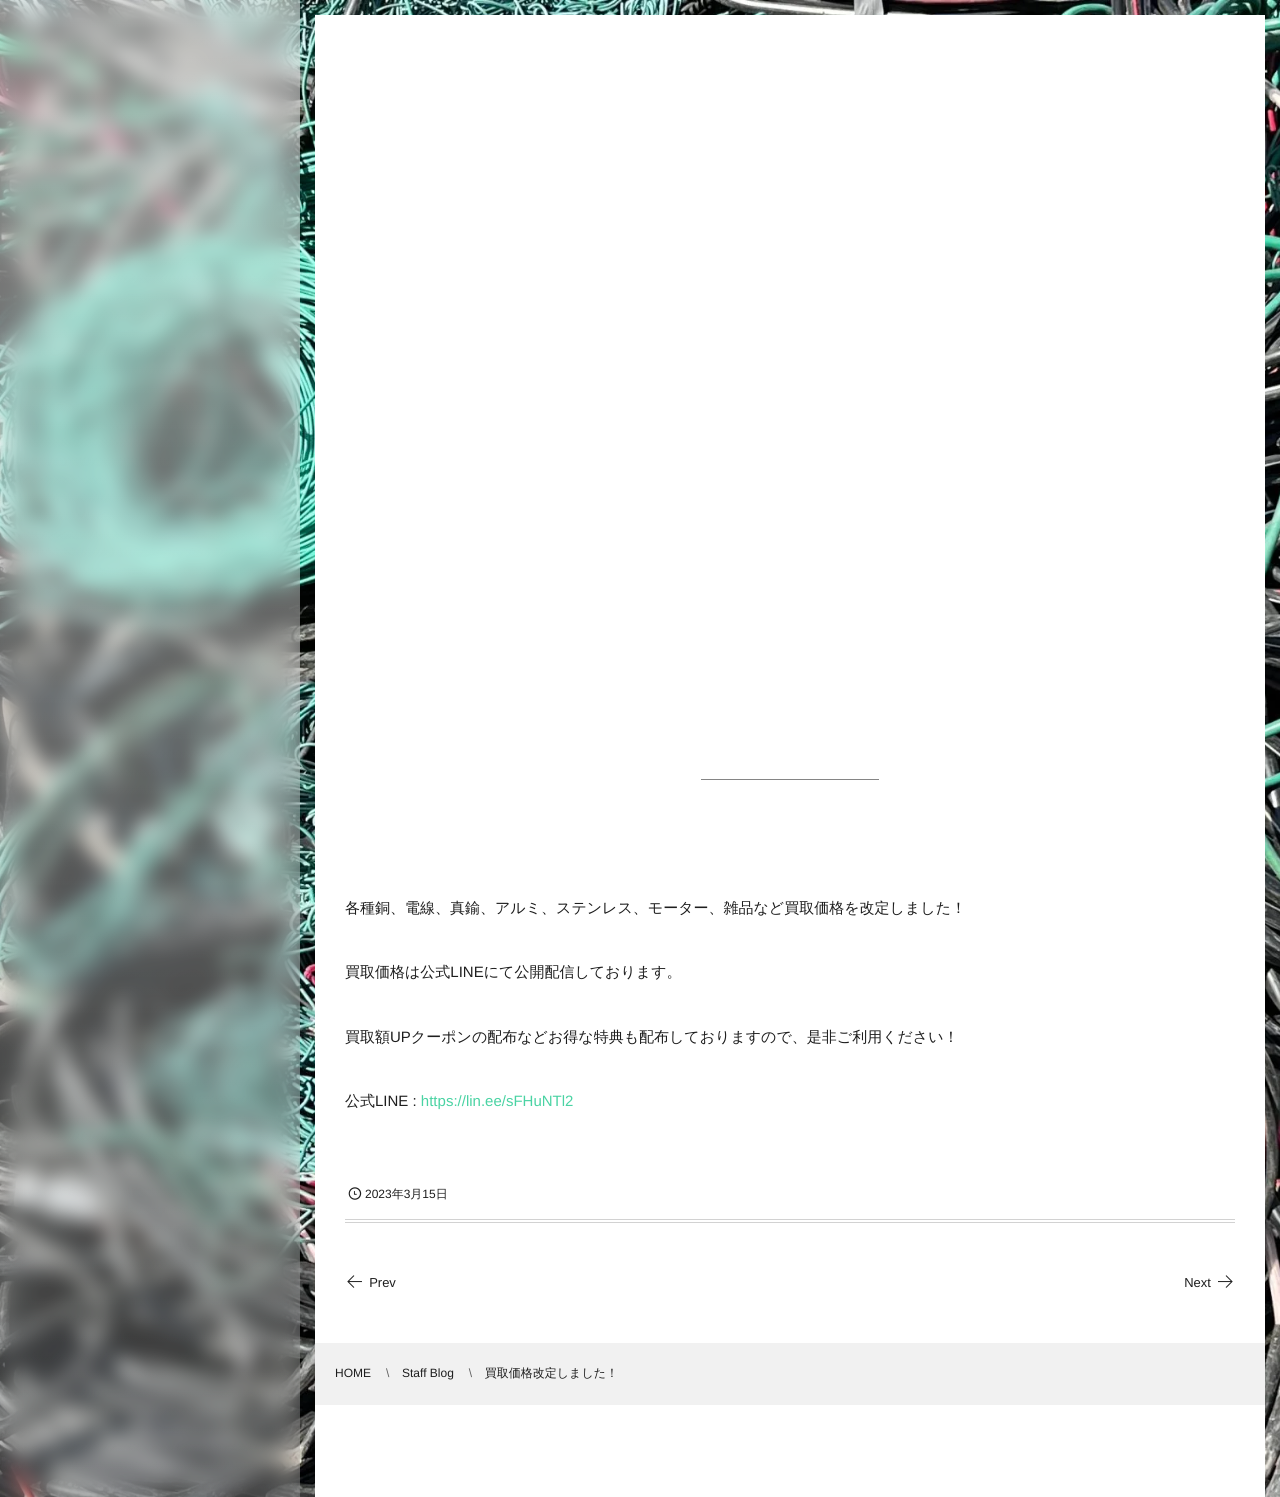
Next (1209, 1282)
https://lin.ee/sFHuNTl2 (497, 1101)
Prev (370, 1282)
